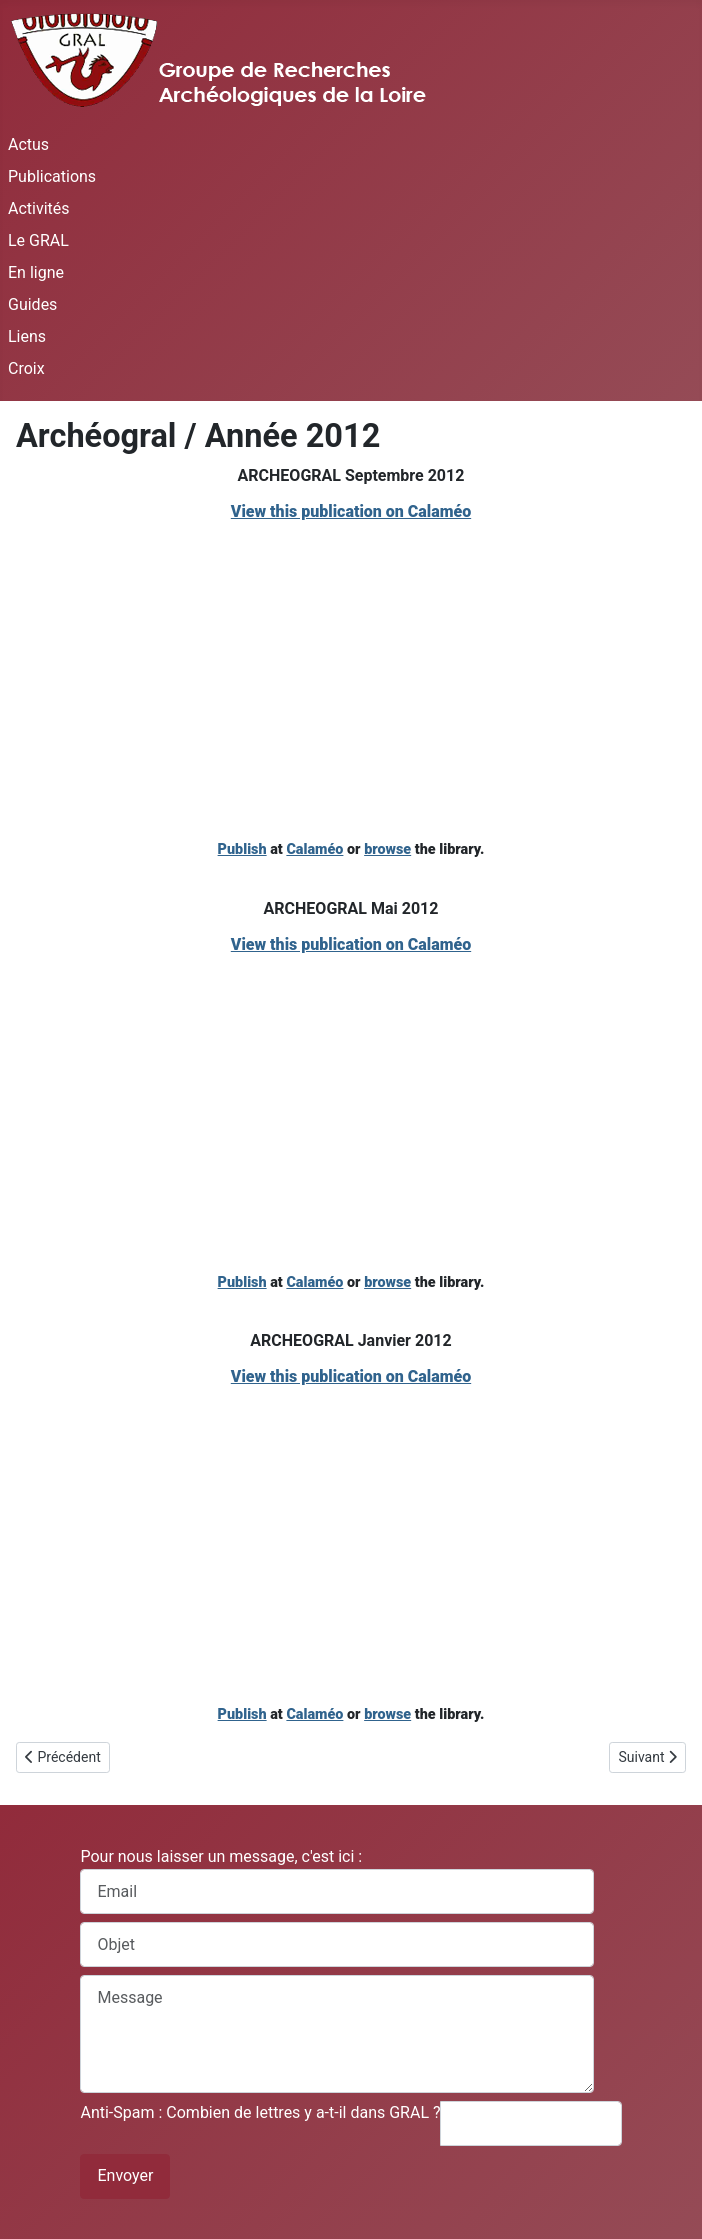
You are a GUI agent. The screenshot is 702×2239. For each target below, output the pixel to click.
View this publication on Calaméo (351, 511)
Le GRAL (38, 240)
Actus (28, 144)
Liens (27, 336)
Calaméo (314, 849)
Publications (52, 176)
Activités (39, 208)
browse (387, 849)
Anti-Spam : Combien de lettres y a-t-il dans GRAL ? (260, 2112)
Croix (26, 368)
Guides (32, 304)
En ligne (36, 272)
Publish (242, 849)
